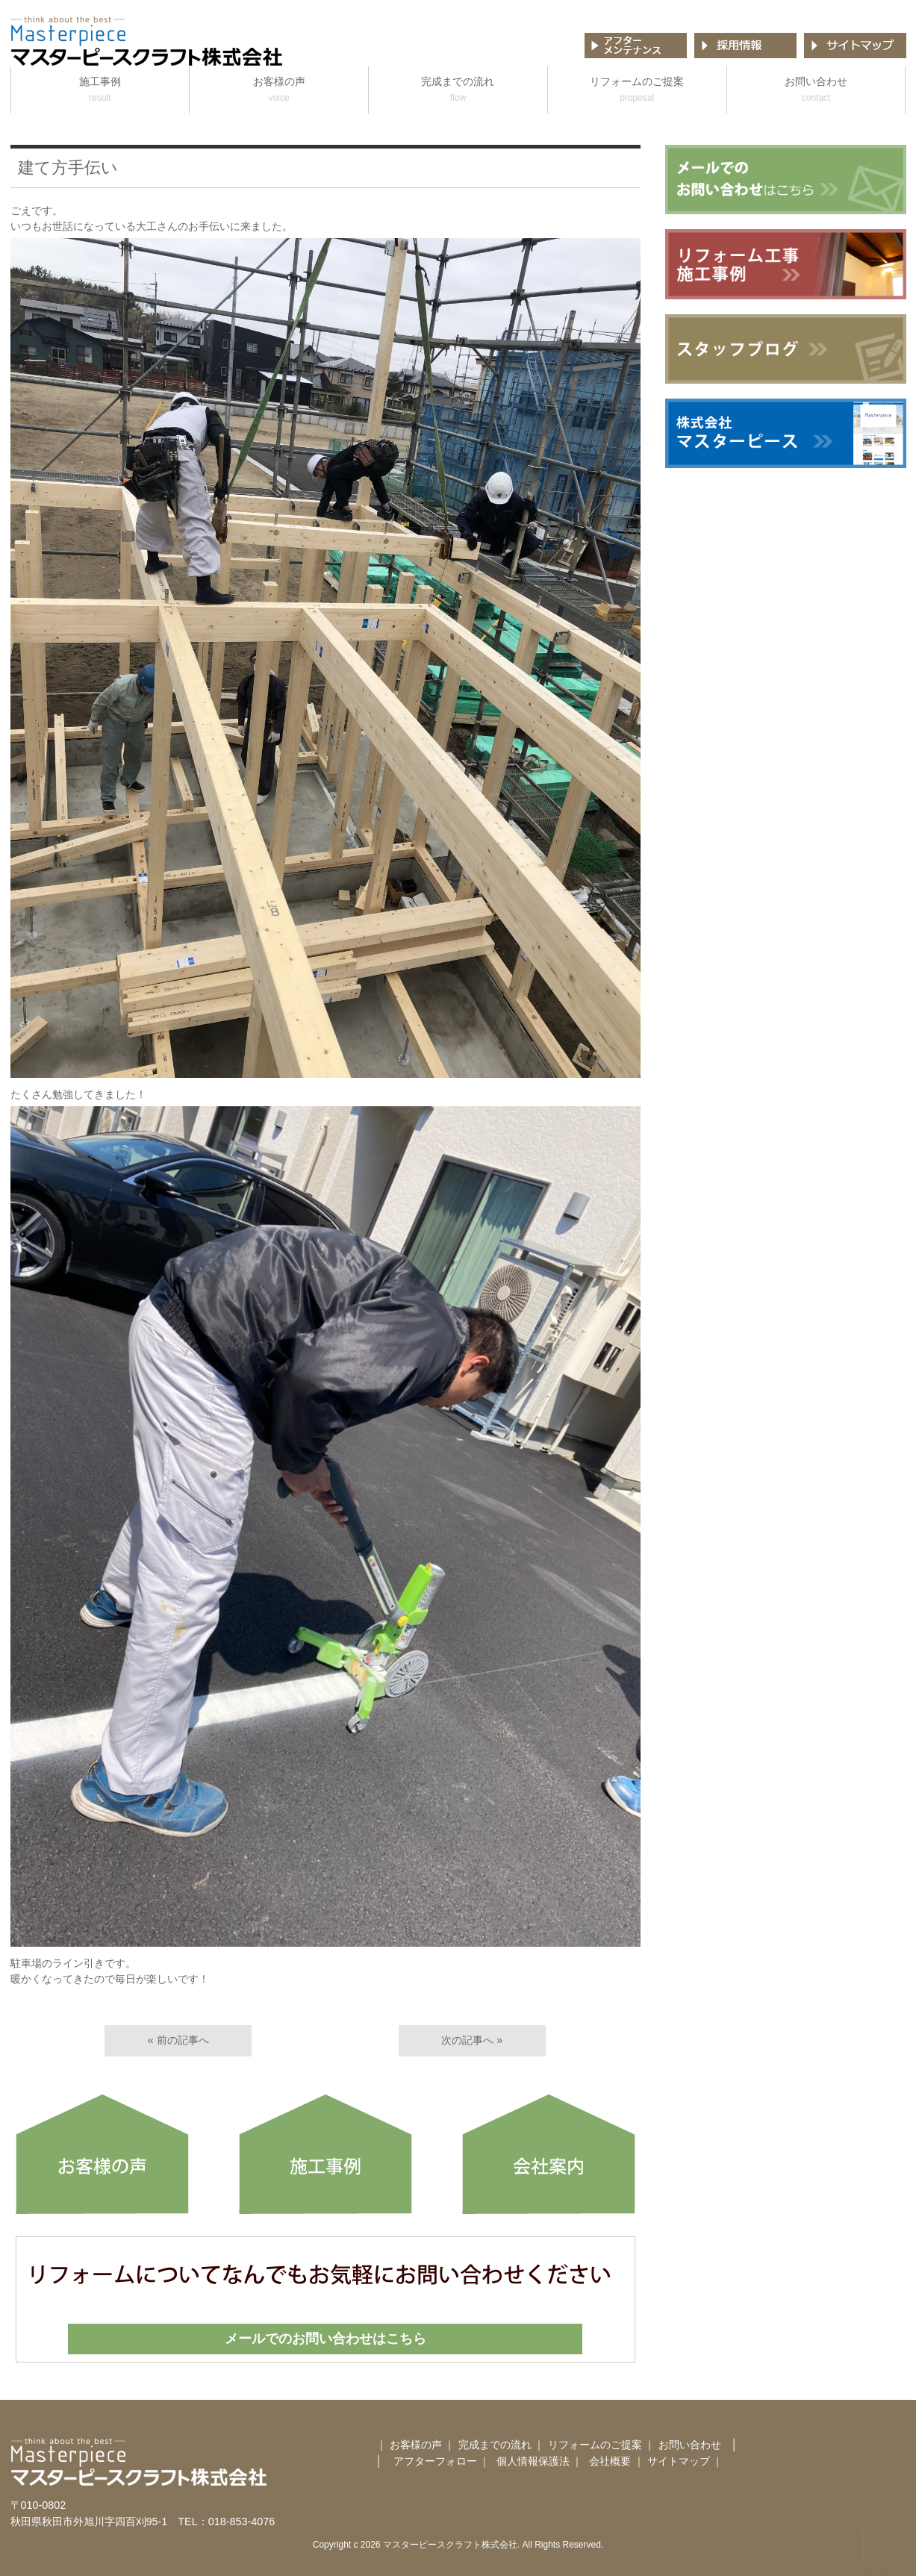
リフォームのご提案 (637, 90)
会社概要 (611, 2461)
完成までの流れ (458, 90)
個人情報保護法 (533, 2461)
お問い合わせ (816, 90)
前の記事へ (183, 2040)
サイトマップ (678, 2461)
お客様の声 (279, 90)
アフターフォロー (435, 2461)
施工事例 (100, 90)
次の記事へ (467, 2040)
